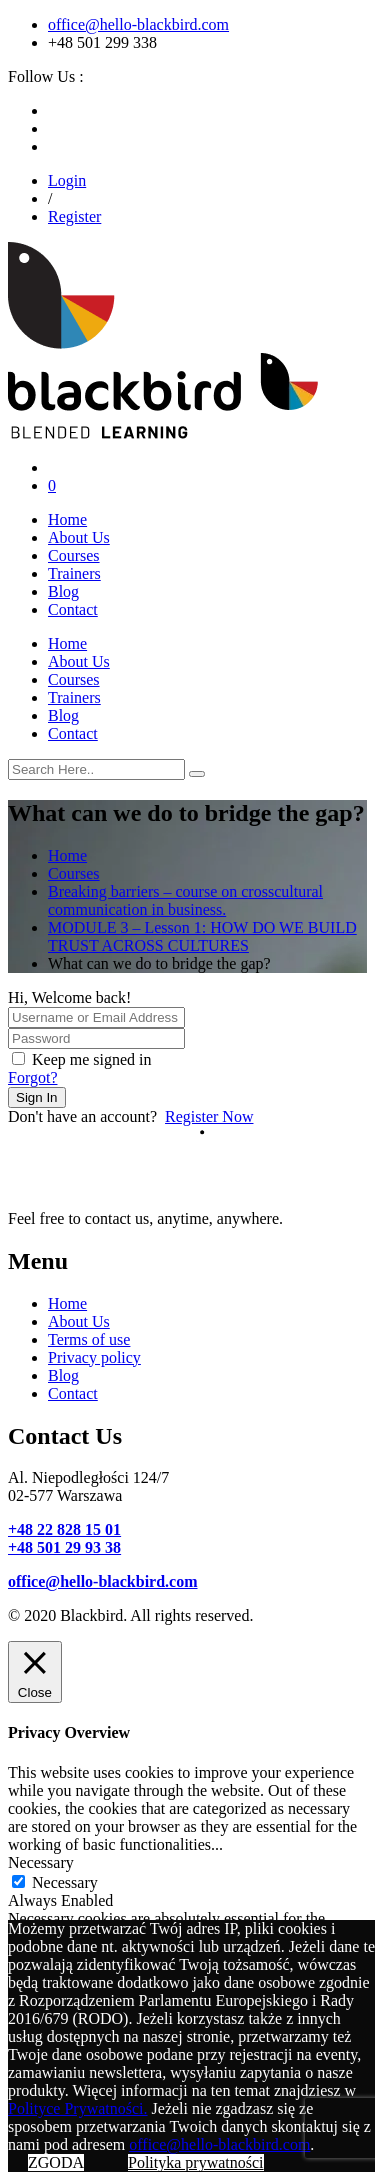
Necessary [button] (41, 1862)
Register (74, 216)
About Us (79, 537)
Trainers (74, 573)
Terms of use (89, 1339)
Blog (63, 591)
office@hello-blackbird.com (138, 24)
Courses (74, 555)
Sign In (37, 1097)
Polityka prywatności (196, 2162)
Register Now (209, 1116)
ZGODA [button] (56, 2162)
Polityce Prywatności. (78, 2108)
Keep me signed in (92, 1059)
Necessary (65, 1882)
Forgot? (32, 1077)
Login (67, 180)
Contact (73, 609)
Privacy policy (94, 1357)
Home (67, 519)
